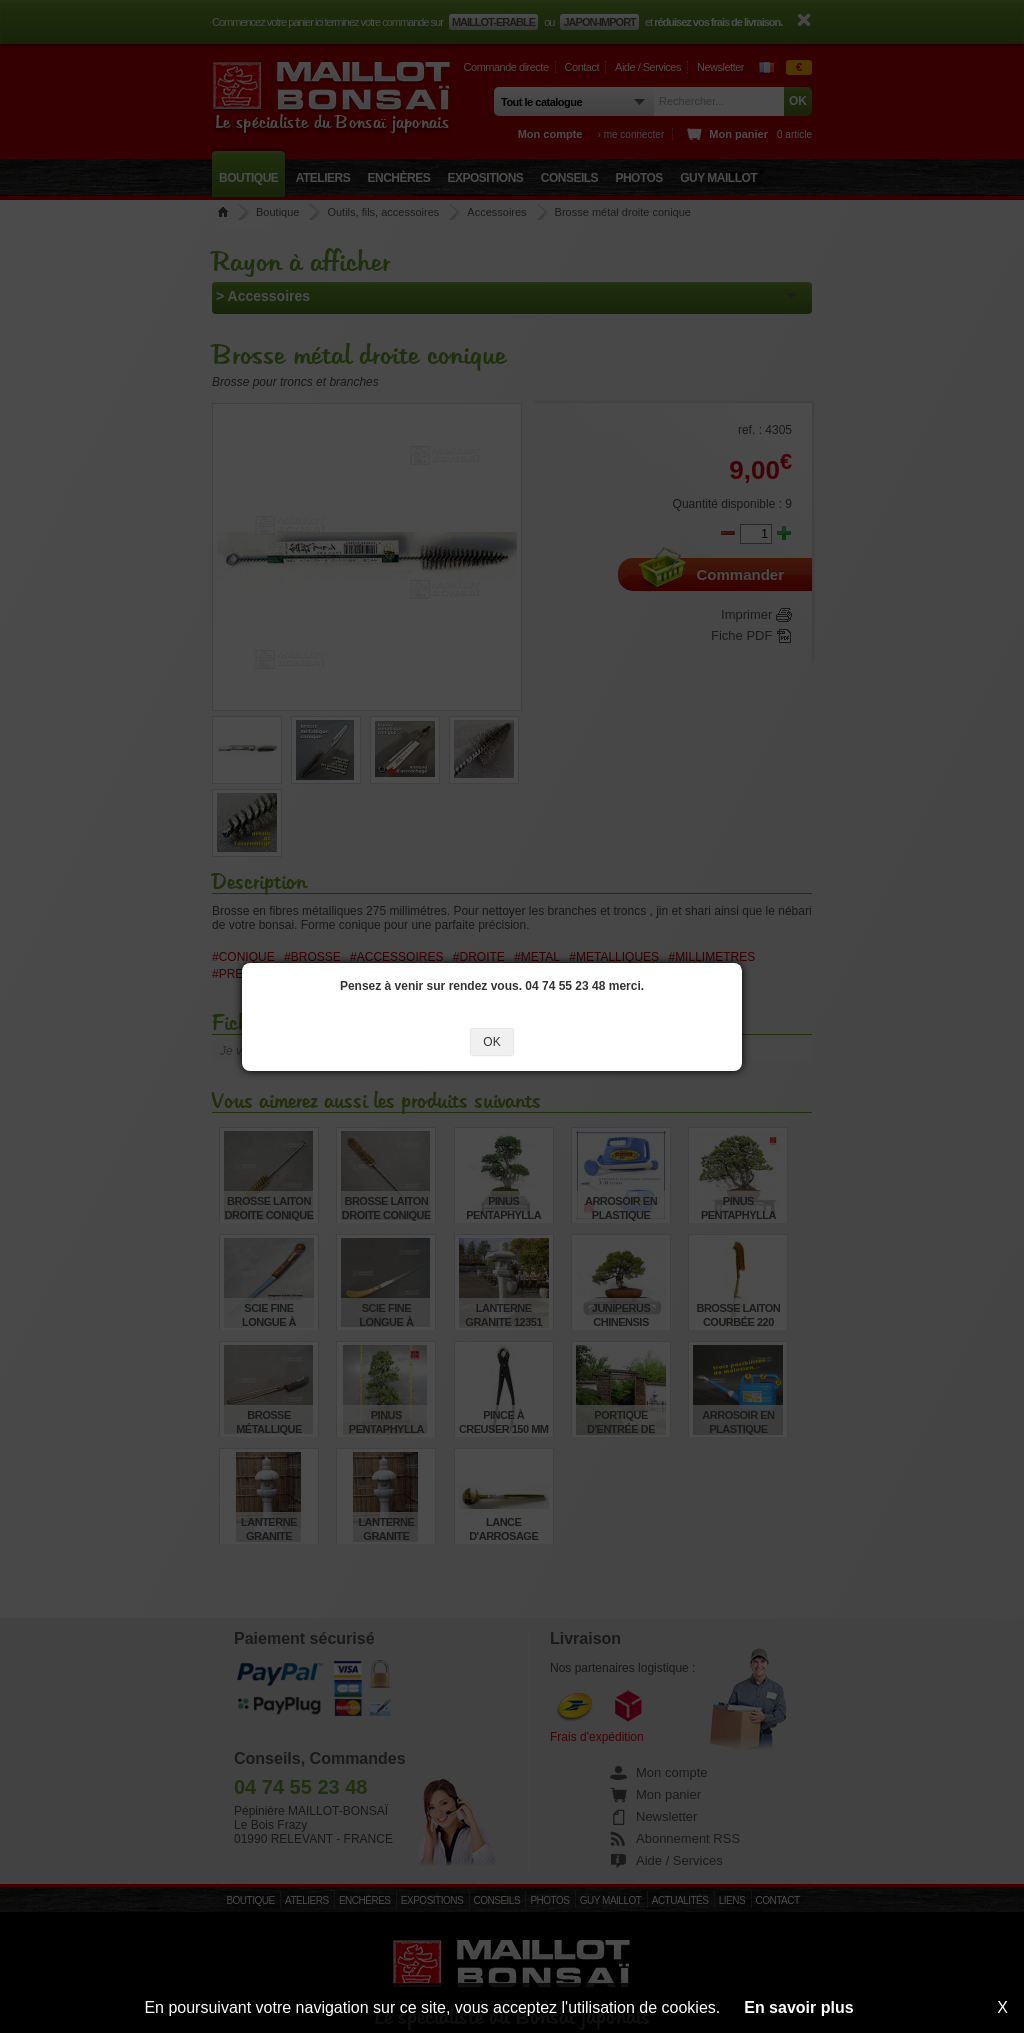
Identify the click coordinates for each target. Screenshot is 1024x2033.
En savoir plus (798, 2007)
